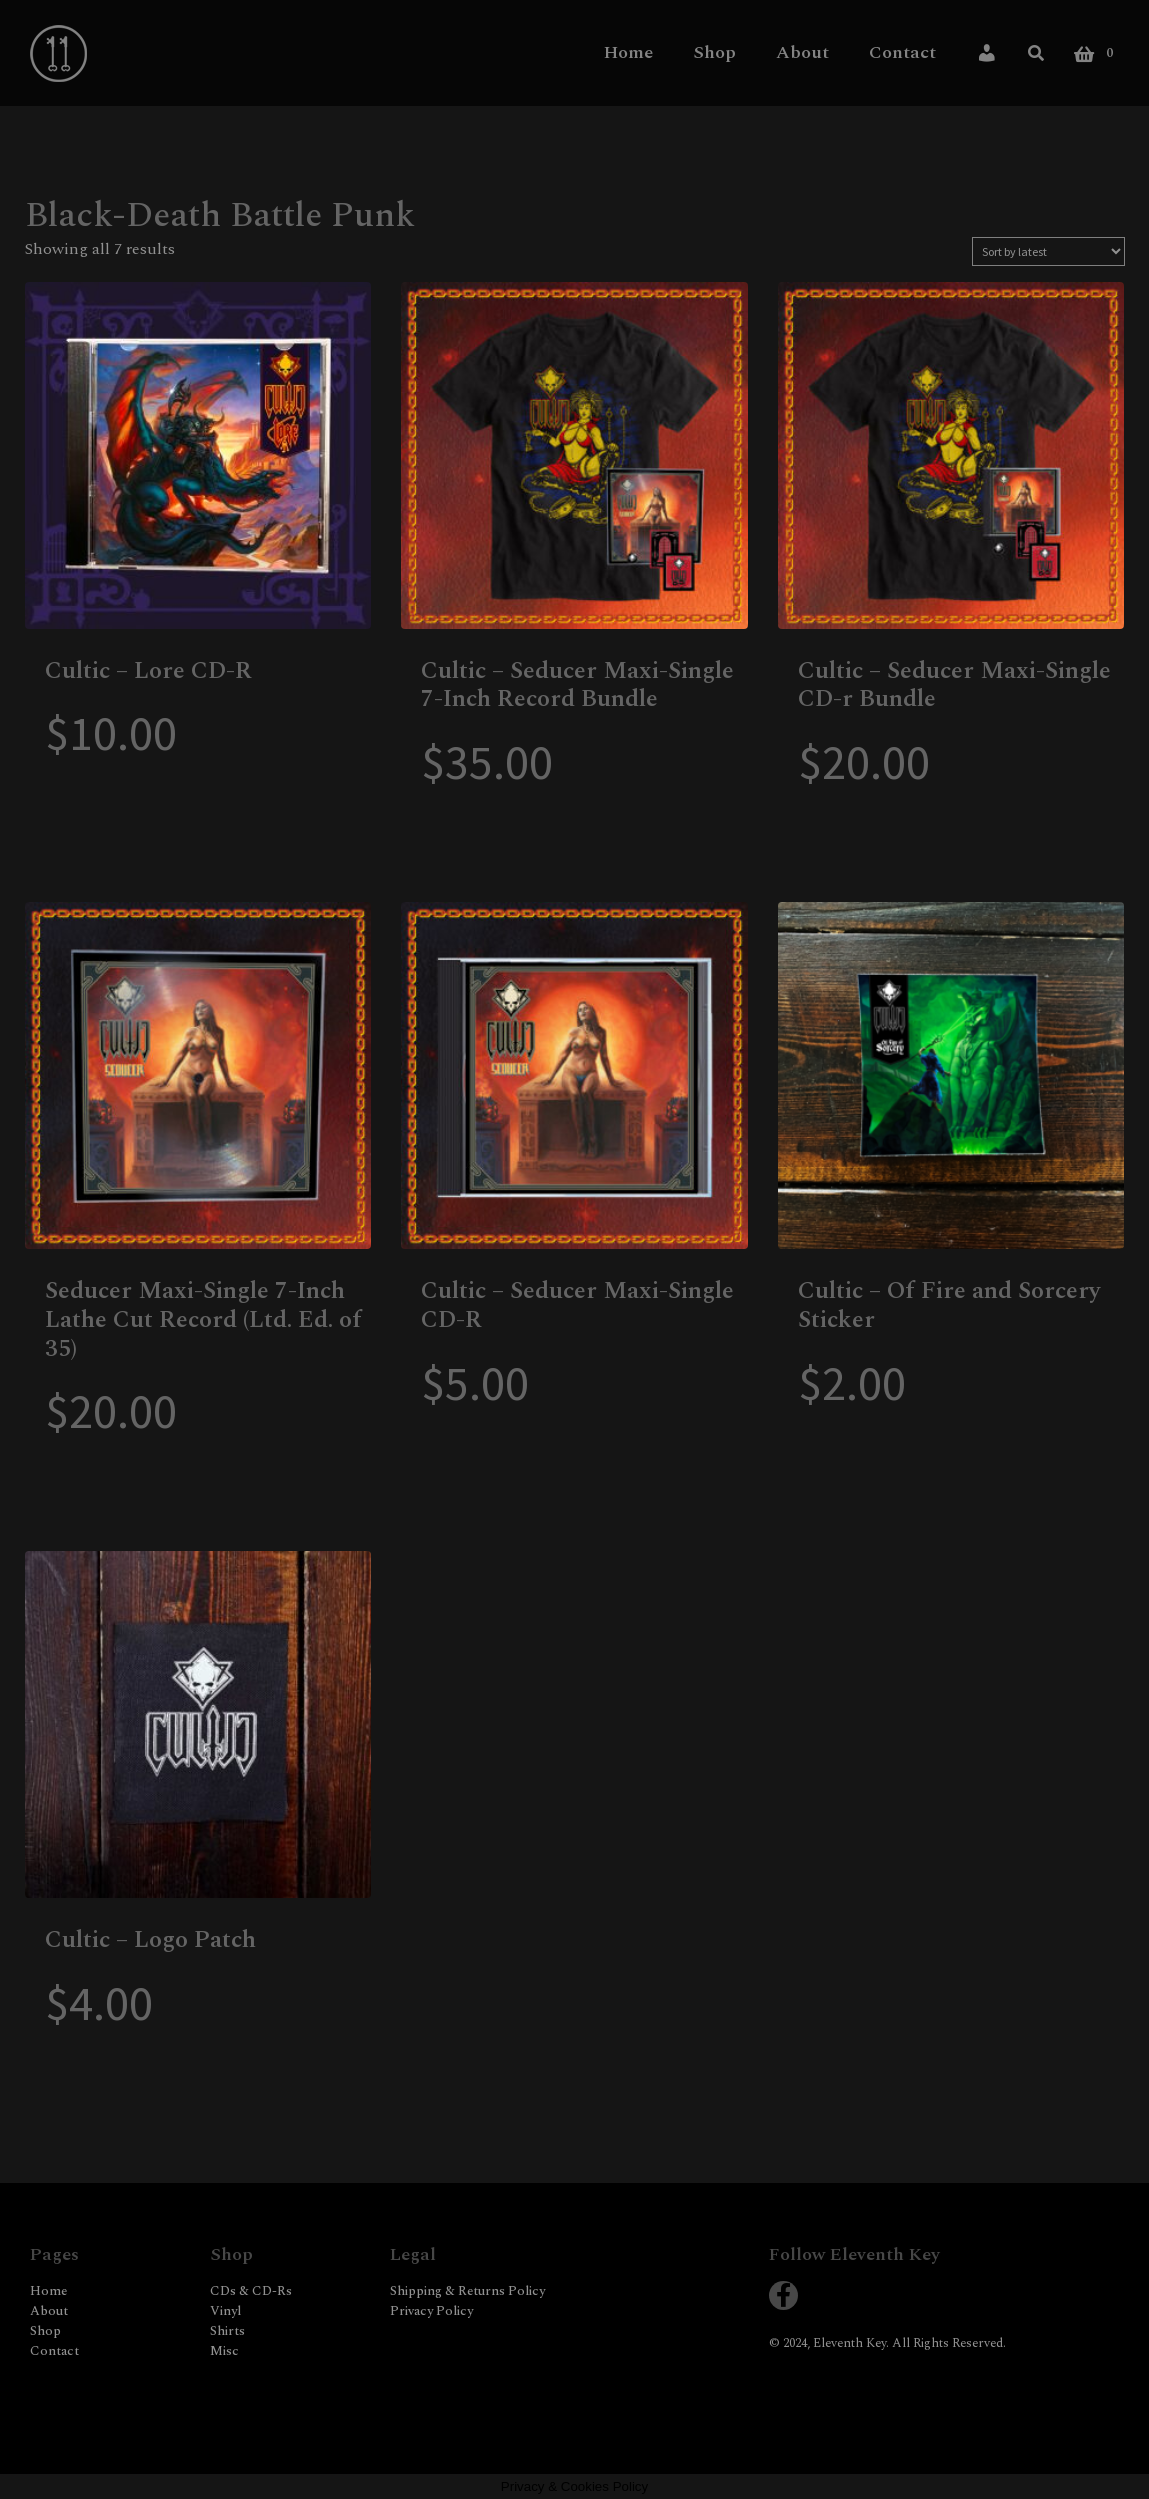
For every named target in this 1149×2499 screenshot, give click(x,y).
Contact (902, 52)
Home (628, 52)
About (802, 52)
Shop (714, 52)
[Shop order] (1048, 251)
